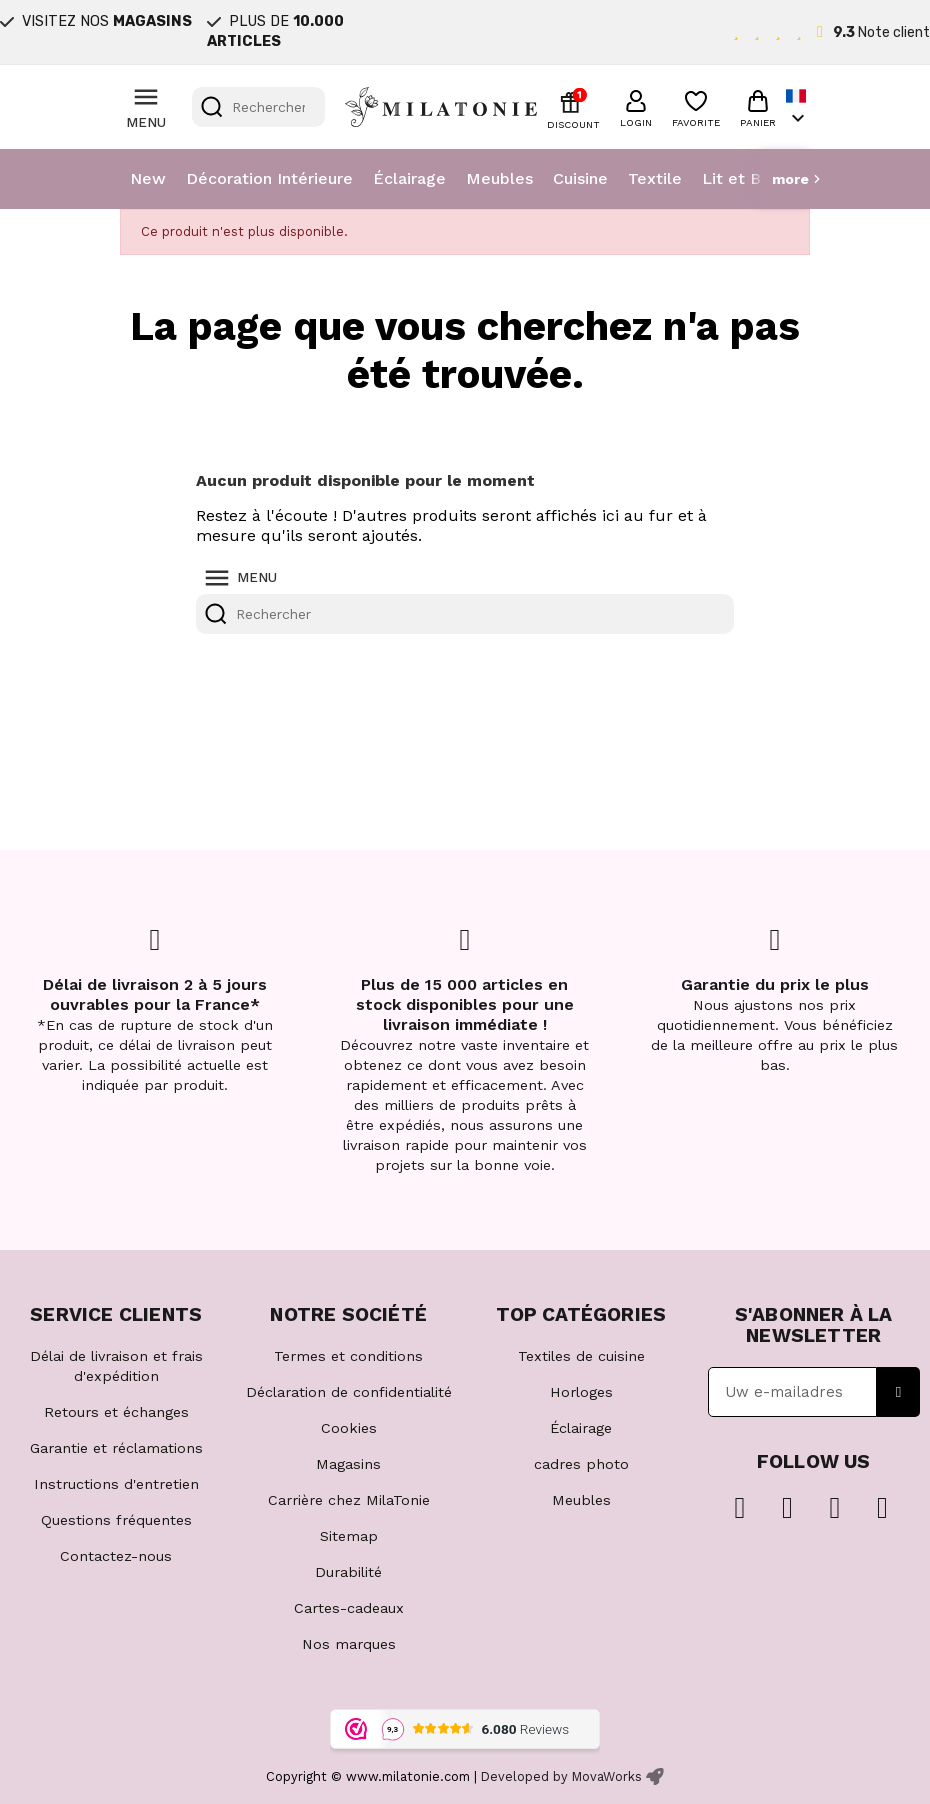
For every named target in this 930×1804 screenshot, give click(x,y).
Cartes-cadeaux (349, 1608)
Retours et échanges (116, 1412)
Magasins (348, 1464)
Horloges (581, 1392)
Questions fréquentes (116, 1520)
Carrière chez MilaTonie (349, 1500)
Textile (655, 178)
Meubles (499, 178)
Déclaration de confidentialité (349, 1392)
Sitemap (349, 1536)
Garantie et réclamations (116, 1448)
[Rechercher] (258, 107)
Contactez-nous (116, 1556)
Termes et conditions (348, 1356)
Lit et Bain (742, 178)
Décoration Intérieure (269, 178)
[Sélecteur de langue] (798, 107)
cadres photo (581, 1464)
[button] (636, 106)
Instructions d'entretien (116, 1484)
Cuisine (580, 178)
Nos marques (349, 1644)
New (148, 178)
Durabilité (348, 1572)
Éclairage (409, 178)
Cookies (349, 1428)
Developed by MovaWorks (561, 1776)
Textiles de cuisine (581, 1356)
